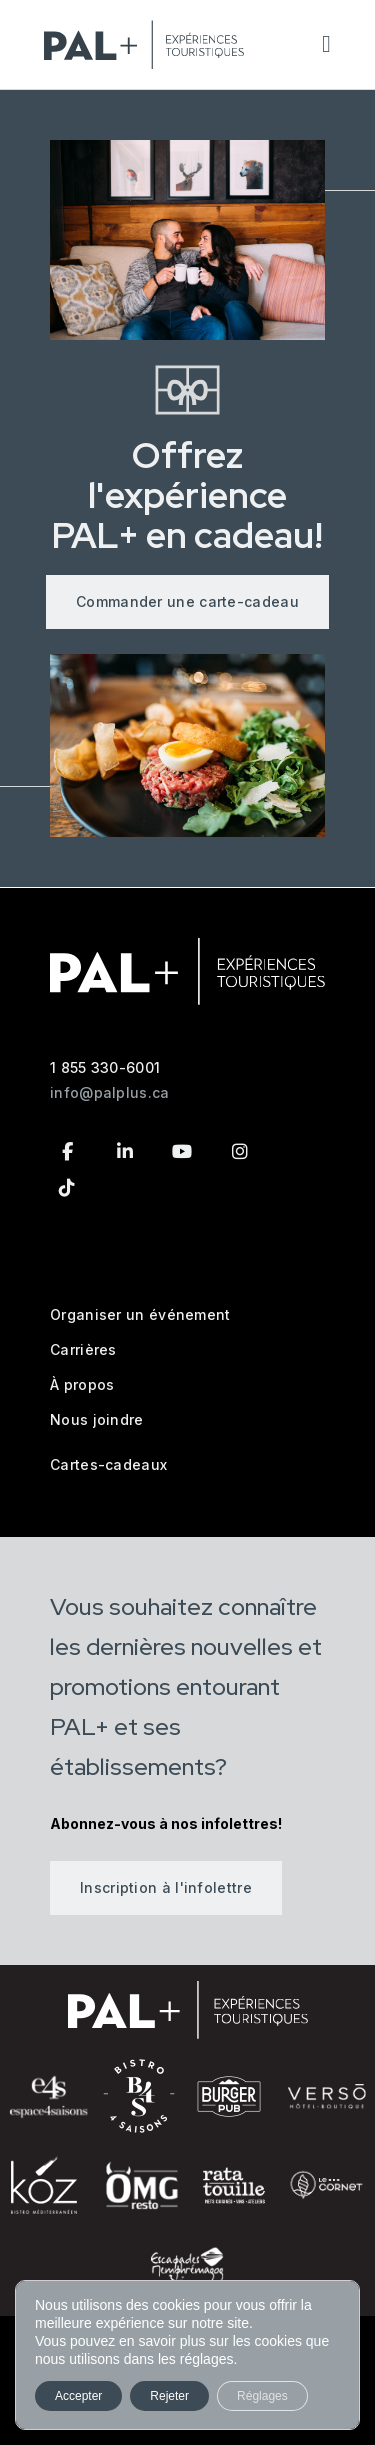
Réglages (262, 2396)
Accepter (78, 2396)
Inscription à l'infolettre (166, 1887)
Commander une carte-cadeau (187, 601)
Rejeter (169, 2396)
